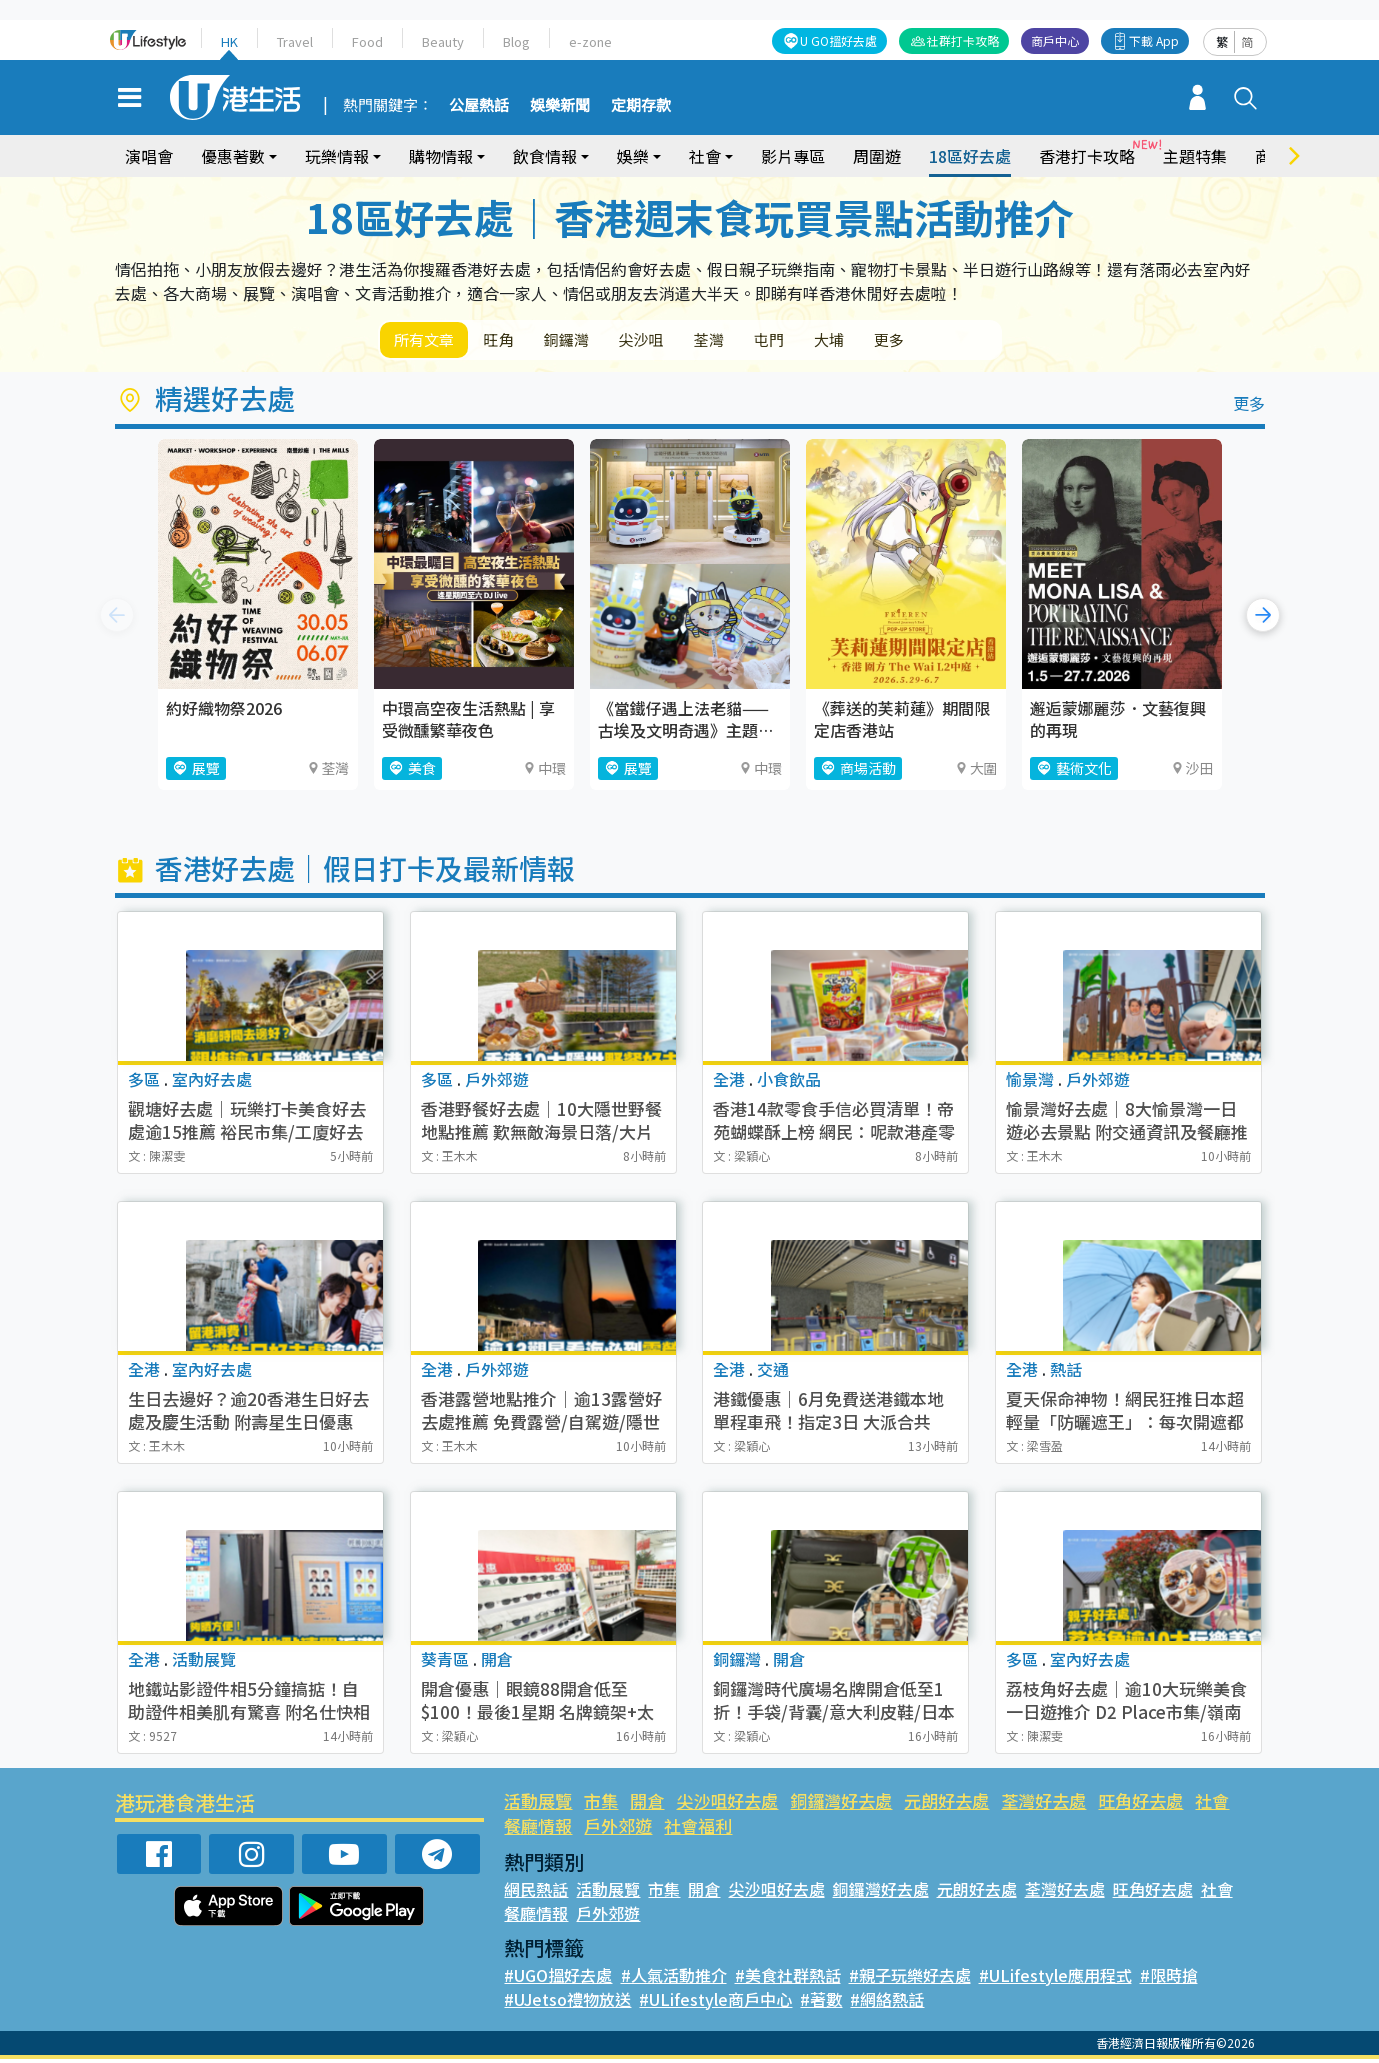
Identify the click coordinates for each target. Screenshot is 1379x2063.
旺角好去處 (1140, 1804)
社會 (705, 156)
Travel (295, 41)
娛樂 (633, 156)
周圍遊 (877, 156)
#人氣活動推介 (674, 1979)
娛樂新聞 (560, 106)
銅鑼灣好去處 (841, 1804)
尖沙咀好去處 (727, 1804)
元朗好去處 (946, 1804)
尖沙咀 (680, 341)
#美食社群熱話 (788, 1979)
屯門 (828, 341)
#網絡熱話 (887, 2003)
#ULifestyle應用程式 (1055, 1979)
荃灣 (758, 341)
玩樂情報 (337, 156)
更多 (968, 341)
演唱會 (149, 156)
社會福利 (698, 1829)
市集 (601, 1804)
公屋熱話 (479, 106)
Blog (516, 41)
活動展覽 (538, 1804)
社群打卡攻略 (963, 40)
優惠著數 (233, 156)
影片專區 (793, 156)
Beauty (443, 41)
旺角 (516, 341)
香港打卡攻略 (1087, 156)
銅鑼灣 (594, 341)
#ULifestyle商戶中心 (715, 2003)
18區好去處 (970, 156)
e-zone (590, 41)
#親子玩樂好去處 (910, 1979)
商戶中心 (1055, 40)
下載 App (1154, 40)
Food (367, 41)
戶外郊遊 (618, 1829)
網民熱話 (536, 1893)
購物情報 (441, 156)
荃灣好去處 (1043, 1804)
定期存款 (641, 106)
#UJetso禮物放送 (567, 2003)
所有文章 (430, 341)
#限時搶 (1169, 1979)
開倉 (647, 1804)
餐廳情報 (538, 1829)
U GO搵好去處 (838, 40)
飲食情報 (545, 156)
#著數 (821, 2003)
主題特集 (1195, 156)
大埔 (898, 341)
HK (229, 41)
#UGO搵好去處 (558, 1979)
